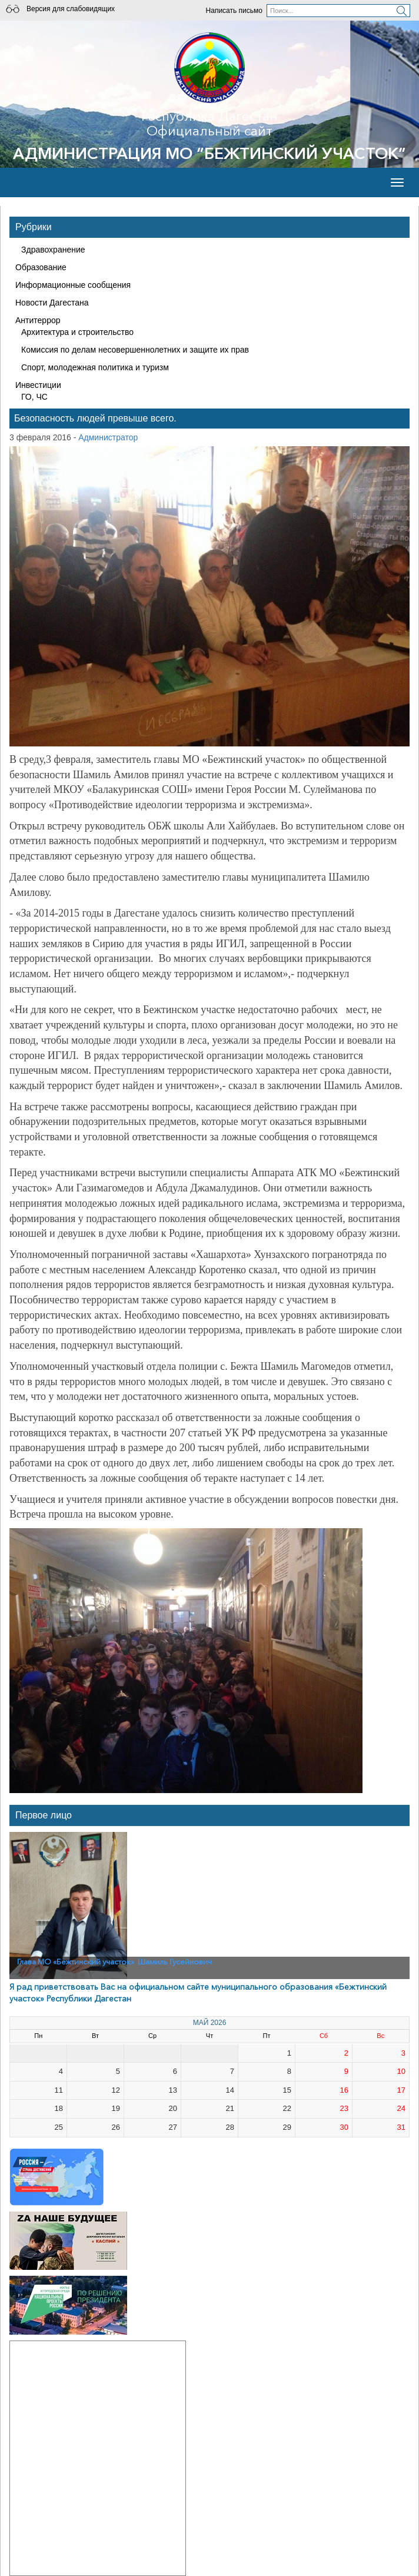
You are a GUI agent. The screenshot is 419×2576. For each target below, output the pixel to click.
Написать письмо (234, 10)
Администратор (108, 437)
